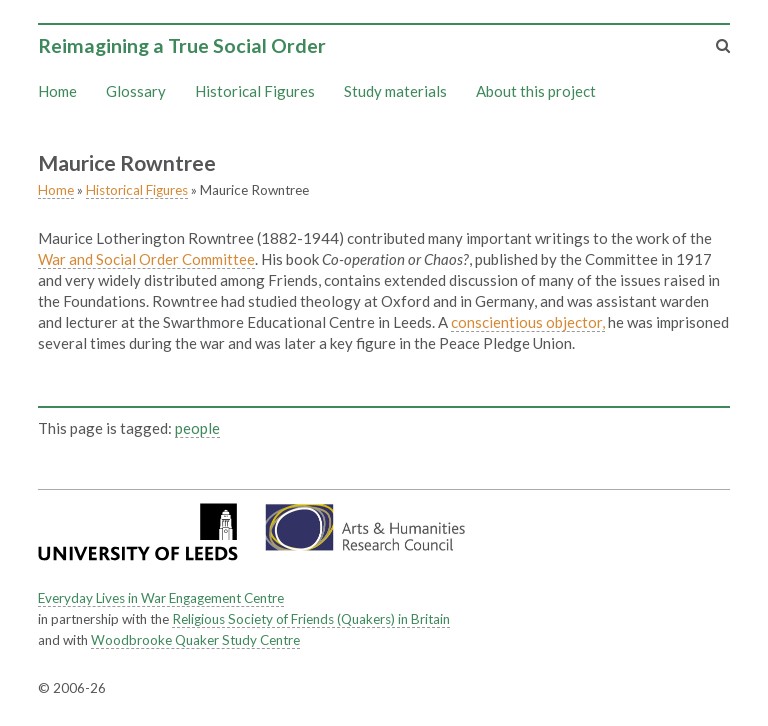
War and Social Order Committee (146, 259)
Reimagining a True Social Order (182, 45)
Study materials (395, 91)
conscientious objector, (528, 322)
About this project (536, 91)
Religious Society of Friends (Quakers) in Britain (311, 619)
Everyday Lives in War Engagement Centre (161, 598)
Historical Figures (255, 91)
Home (57, 91)
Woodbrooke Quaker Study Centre (195, 640)
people (197, 428)
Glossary (136, 91)
